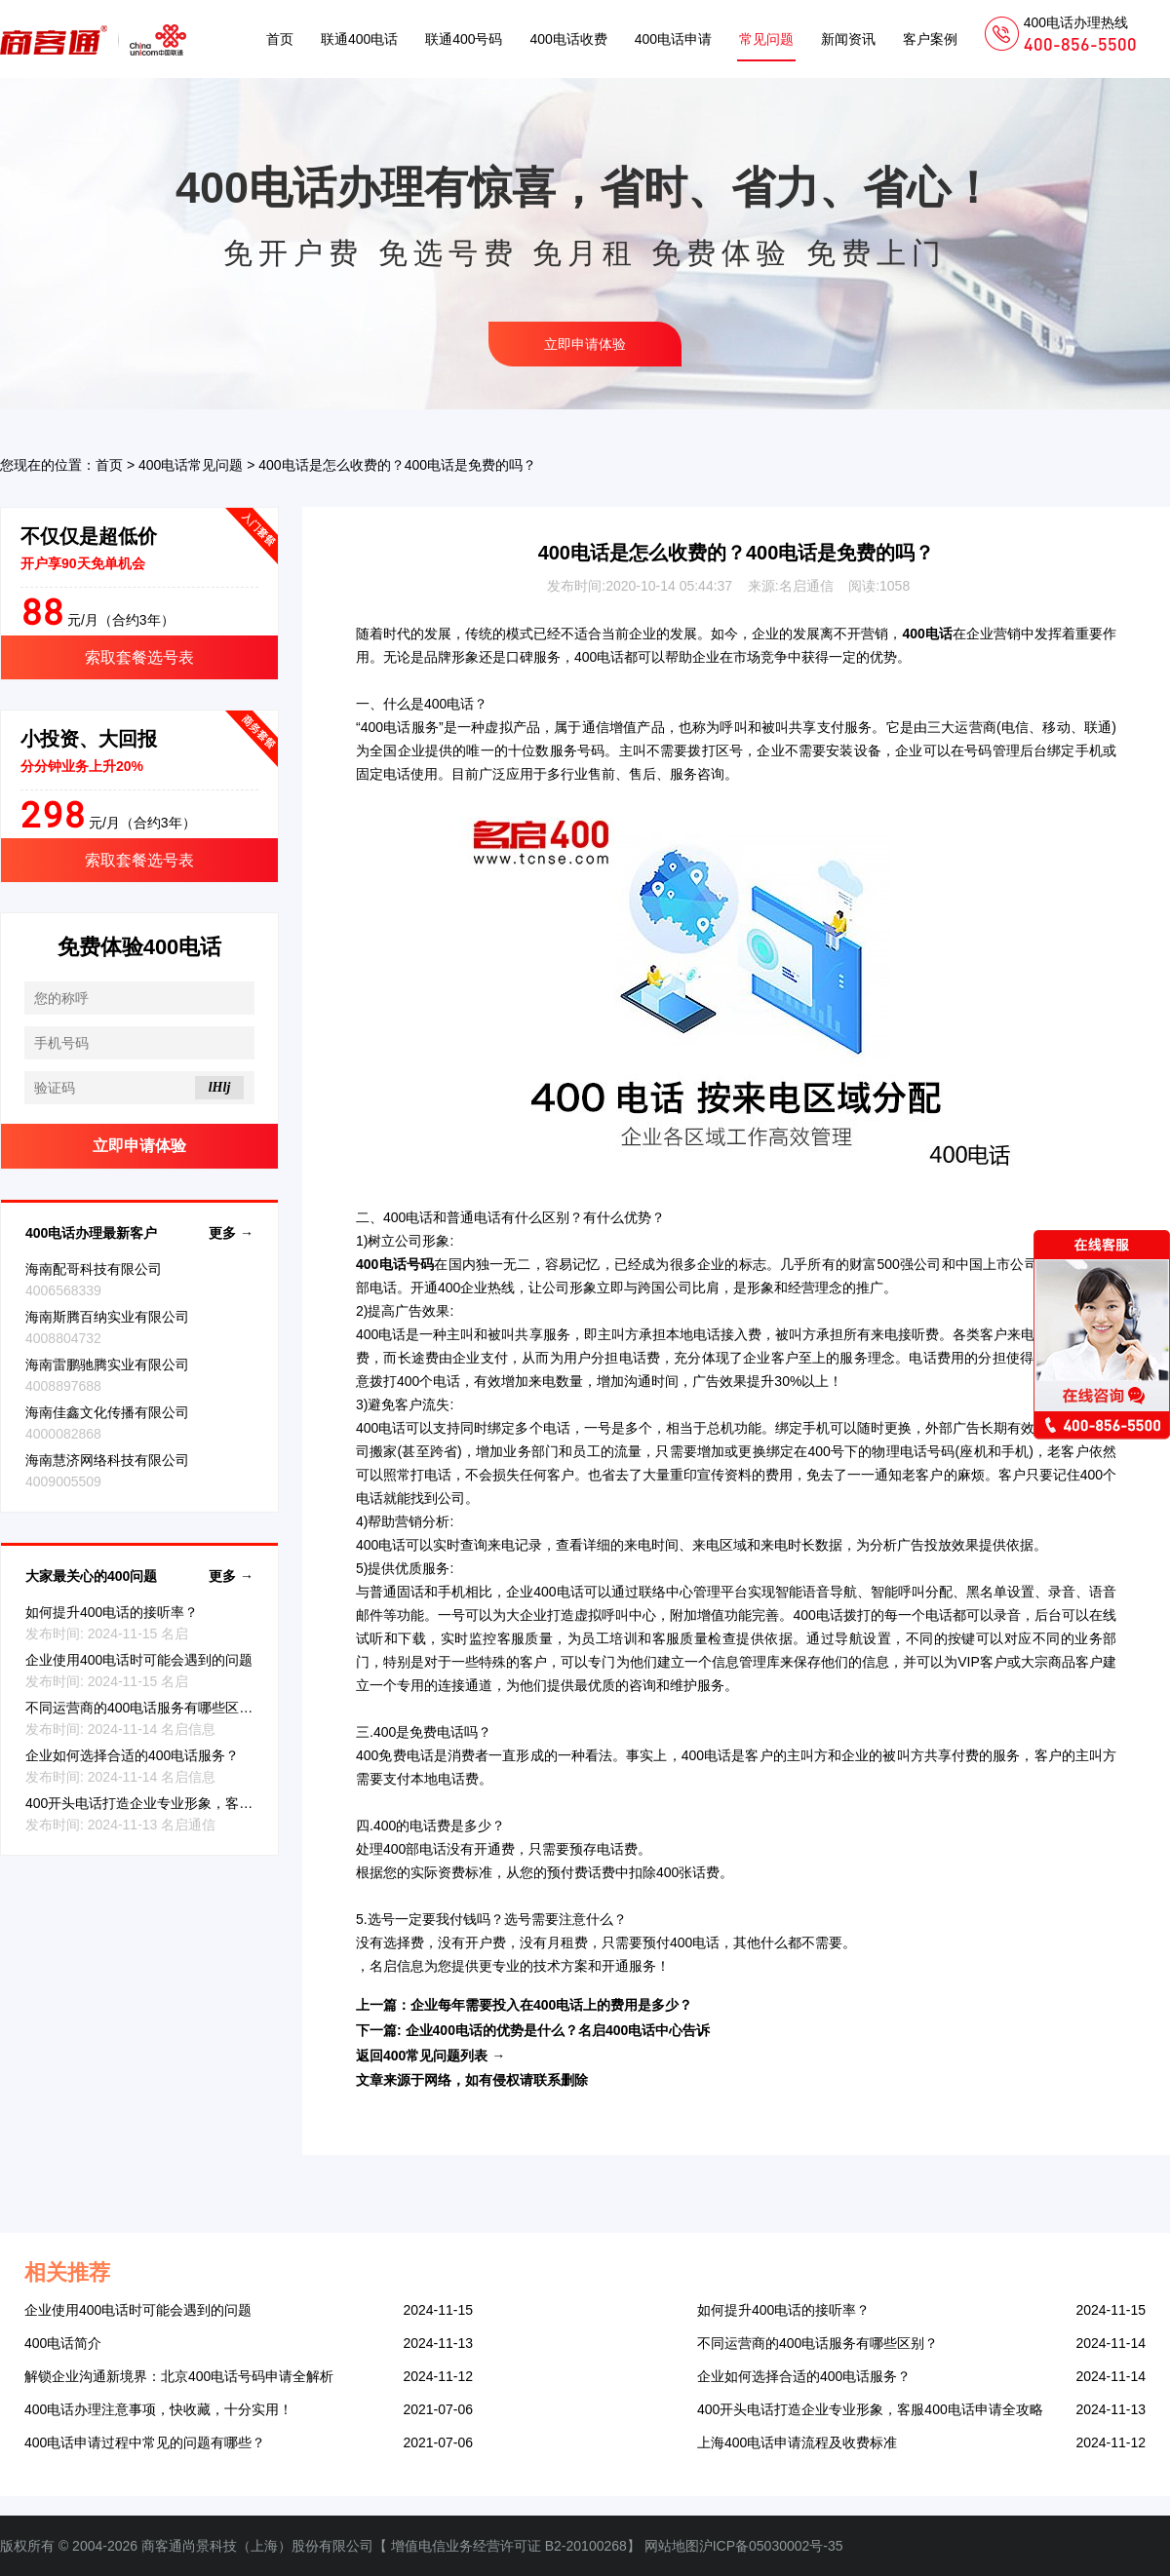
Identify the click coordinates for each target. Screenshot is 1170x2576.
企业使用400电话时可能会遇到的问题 (139, 1660)
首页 (279, 39)
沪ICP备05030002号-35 (771, 2546)
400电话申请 (673, 39)
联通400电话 (359, 39)
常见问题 (766, 39)
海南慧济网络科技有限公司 (107, 1460)
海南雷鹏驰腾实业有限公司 (107, 1364)
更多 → (231, 1233)
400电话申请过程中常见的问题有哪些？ (144, 2442)
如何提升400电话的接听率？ (111, 1612)
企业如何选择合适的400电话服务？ (132, 1755)
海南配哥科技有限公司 (93, 1269)
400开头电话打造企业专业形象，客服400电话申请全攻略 (198, 1803)
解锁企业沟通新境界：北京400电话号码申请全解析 (178, 2376)
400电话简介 (62, 2343)
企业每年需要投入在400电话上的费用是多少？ (551, 2005)
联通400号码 (463, 39)
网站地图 (671, 2546)
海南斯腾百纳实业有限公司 (107, 1317)
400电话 (927, 633)
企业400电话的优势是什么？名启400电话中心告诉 (558, 2030)
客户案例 (930, 39)
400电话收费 (567, 39)
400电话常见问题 (190, 465)
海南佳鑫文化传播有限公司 (107, 1412)
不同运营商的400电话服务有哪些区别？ (145, 1707)
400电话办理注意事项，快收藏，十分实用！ (158, 2409)
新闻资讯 (848, 39)
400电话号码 (395, 1264)
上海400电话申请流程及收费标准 (797, 2442)
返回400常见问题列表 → (430, 2055)
